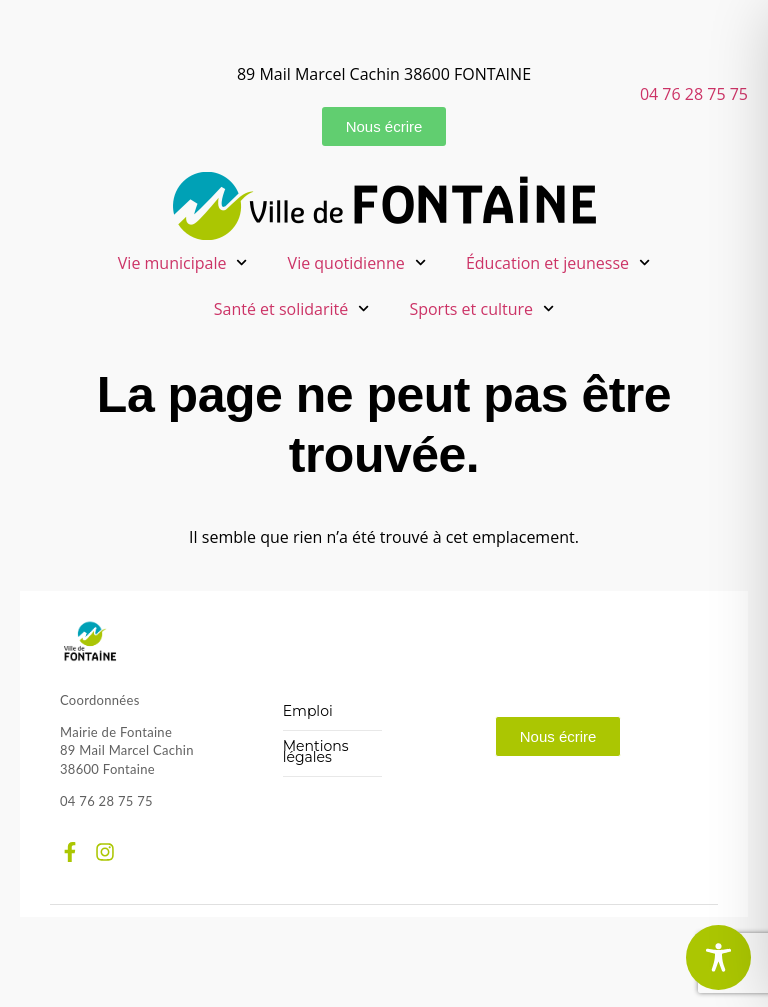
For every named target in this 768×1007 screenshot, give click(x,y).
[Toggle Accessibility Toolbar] (718, 957)
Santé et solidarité (292, 308)
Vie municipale (183, 262)
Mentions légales (316, 752)
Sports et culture (481, 308)
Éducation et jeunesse (558, 262)
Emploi (308, 711)
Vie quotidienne (357, 262)
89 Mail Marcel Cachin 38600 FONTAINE (384, 74)
